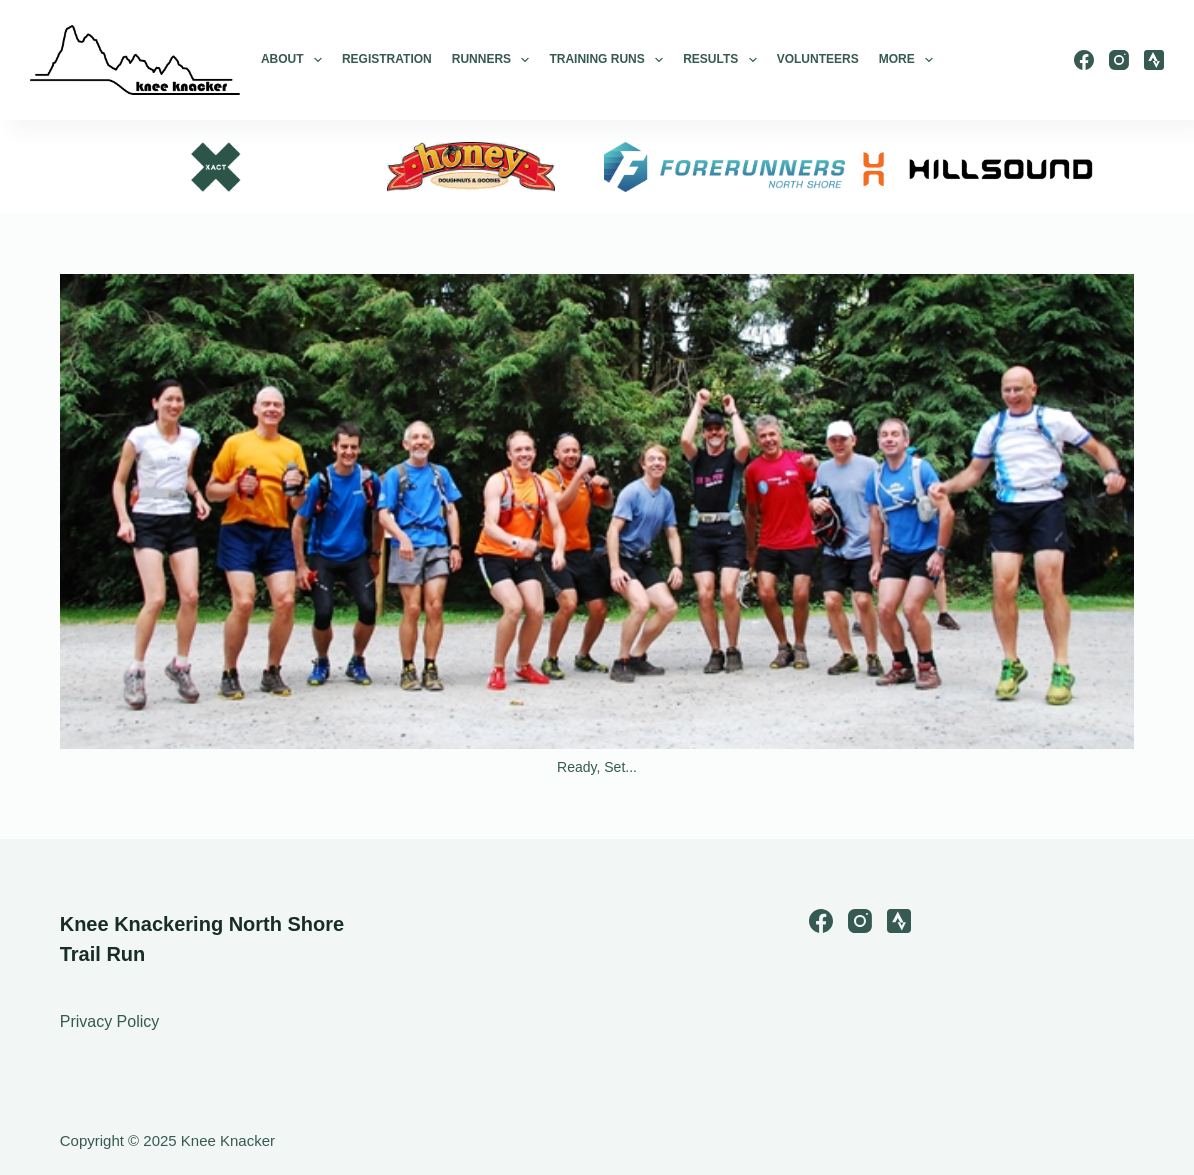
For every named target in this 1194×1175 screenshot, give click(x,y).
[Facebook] (1084, 60)
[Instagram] (1119, 60)
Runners (491, 60)
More (906, 60)
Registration (387, 59)
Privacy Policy (110, 1021)
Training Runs (606, 60)
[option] (217, 167)
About (291, 60)
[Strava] (1154, 60)
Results (720, 60)
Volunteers (818, 59)
